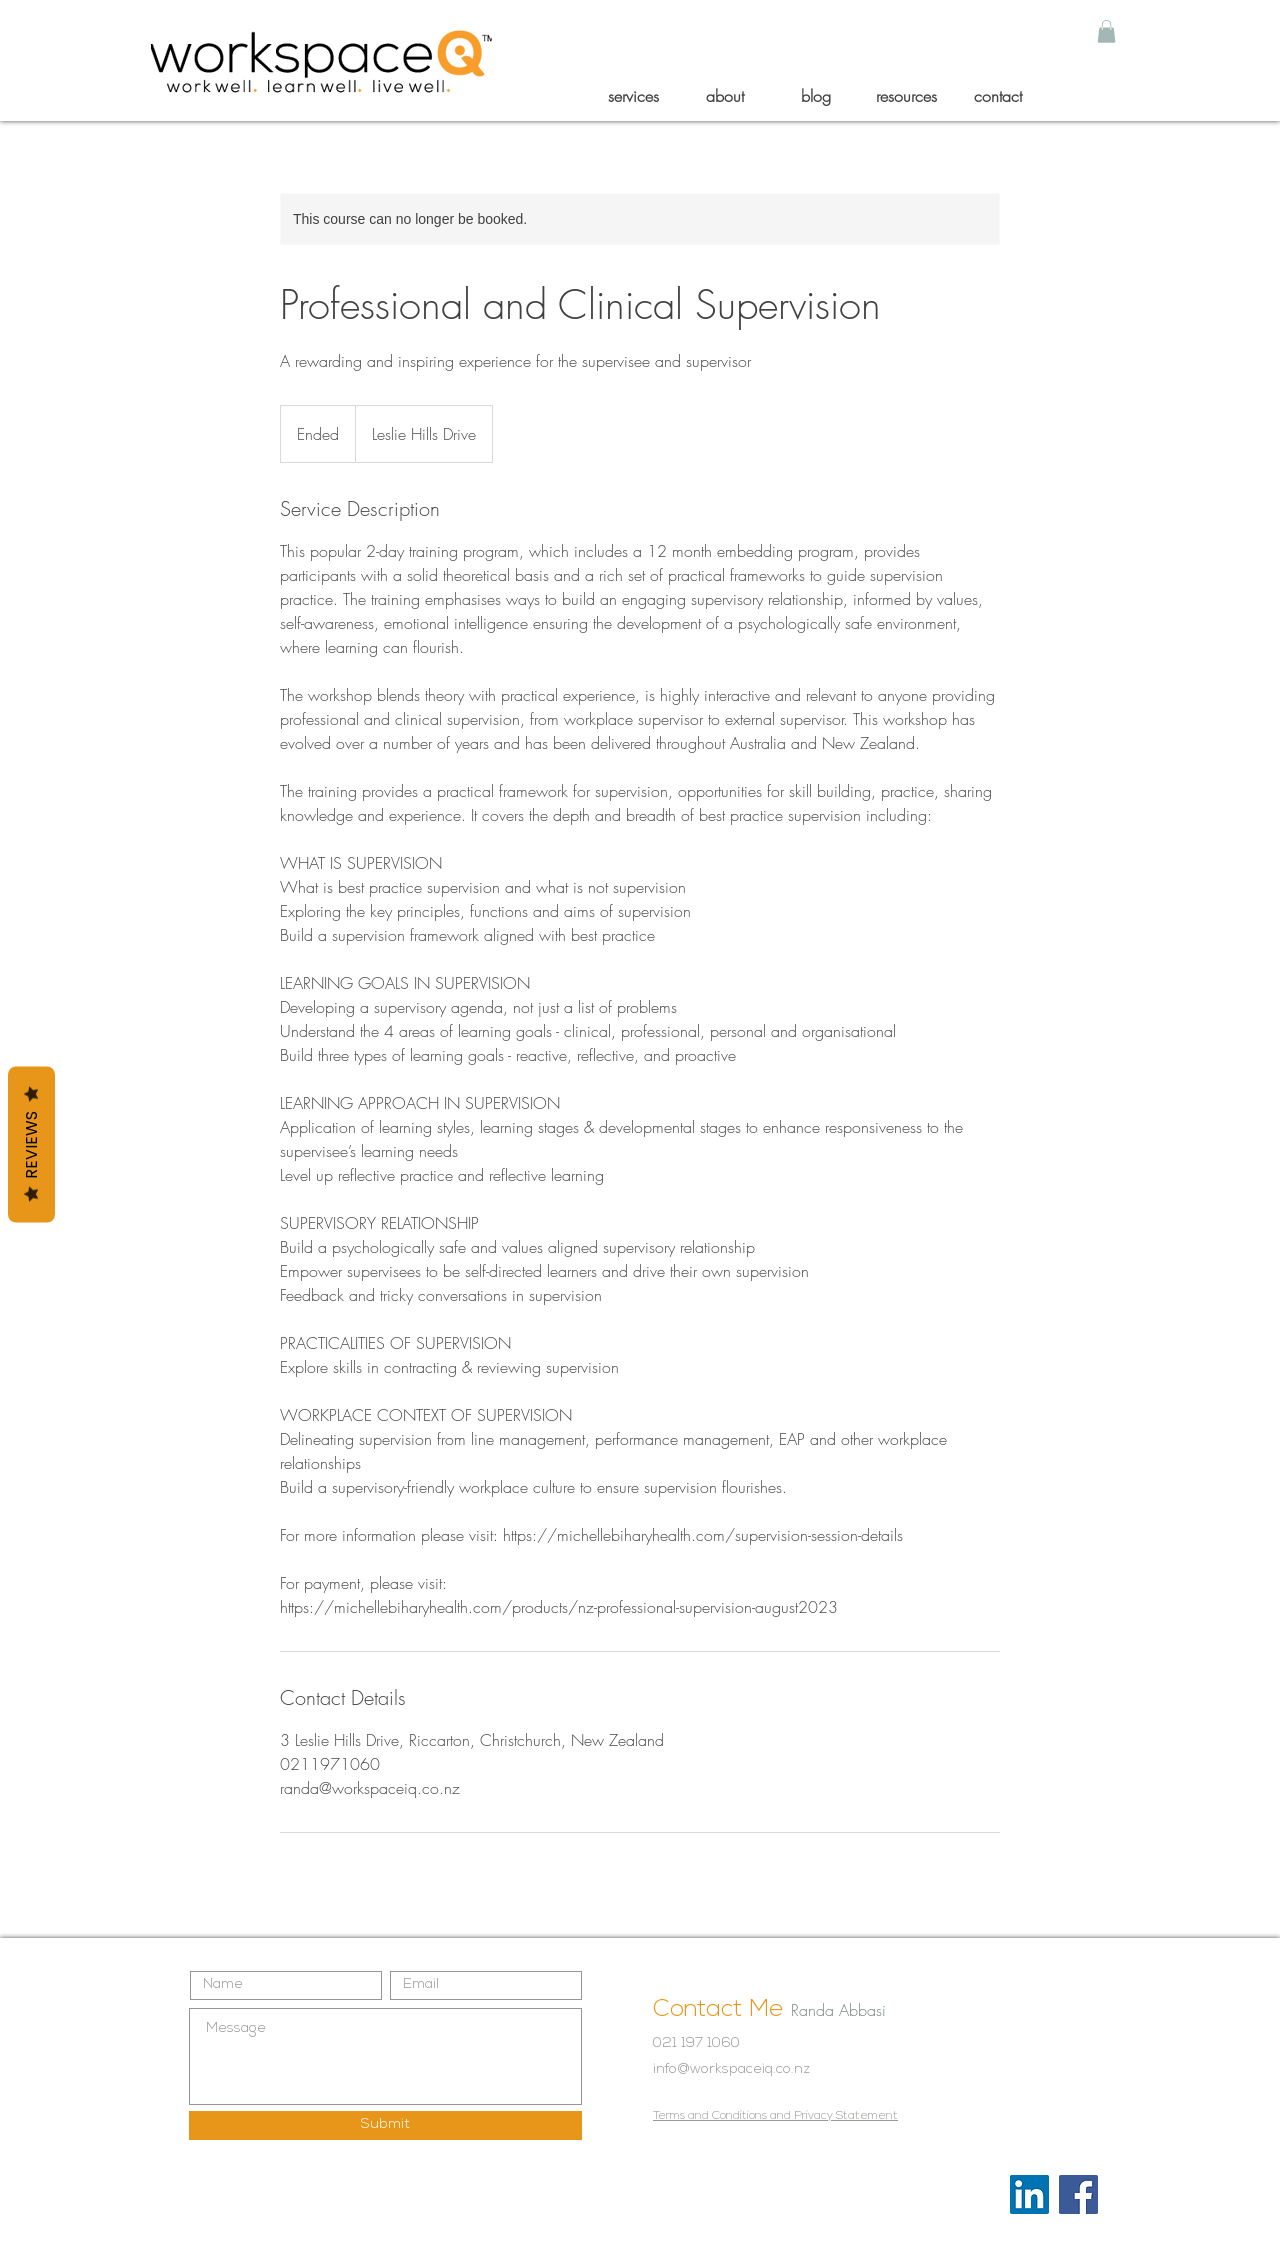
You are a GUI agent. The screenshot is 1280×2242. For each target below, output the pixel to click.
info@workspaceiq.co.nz (731, 2069)
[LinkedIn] (1029, 2194)
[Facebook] (1078, 2194)
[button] (1106, 31)
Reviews (31, 1145)
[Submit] (385, 2125)
